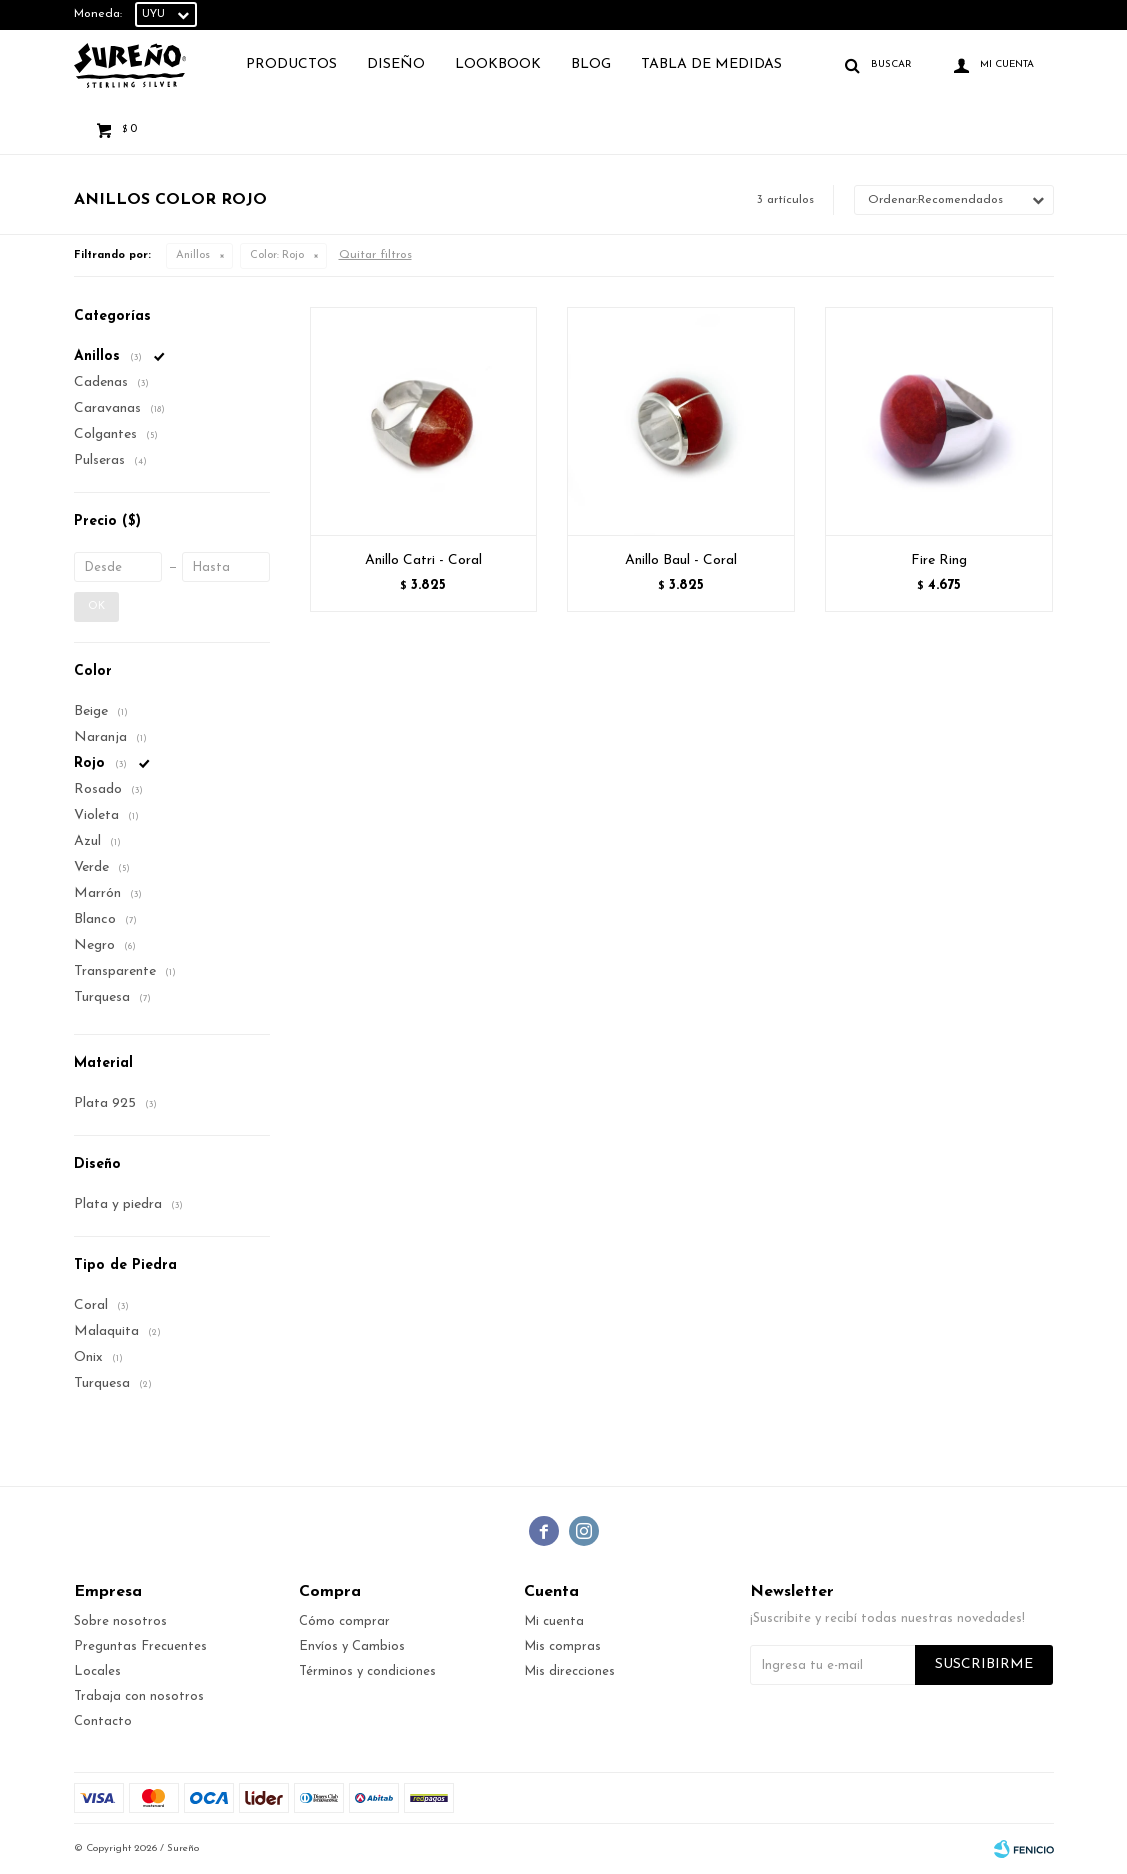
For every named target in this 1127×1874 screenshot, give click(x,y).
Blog (591, 64)
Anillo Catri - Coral (423, 560)
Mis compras (562, 1646)
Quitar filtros (375, 255)
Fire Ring (939, 560)
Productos (291, 64)
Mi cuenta (554, 1621)
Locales (97, 1671)
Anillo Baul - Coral (681, 560)
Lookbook (498, 64)
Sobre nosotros (120, 1621)
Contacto (103, 1721)
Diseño (396, 64)
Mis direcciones (569, 1671)
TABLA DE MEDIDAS (711, 64)
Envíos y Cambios (352, 1646)
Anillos (193, 255)
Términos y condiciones (367, 1671)
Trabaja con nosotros (139, 1696)
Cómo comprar (344, 1621)
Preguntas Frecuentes (140, 1646)
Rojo (277, 255)
